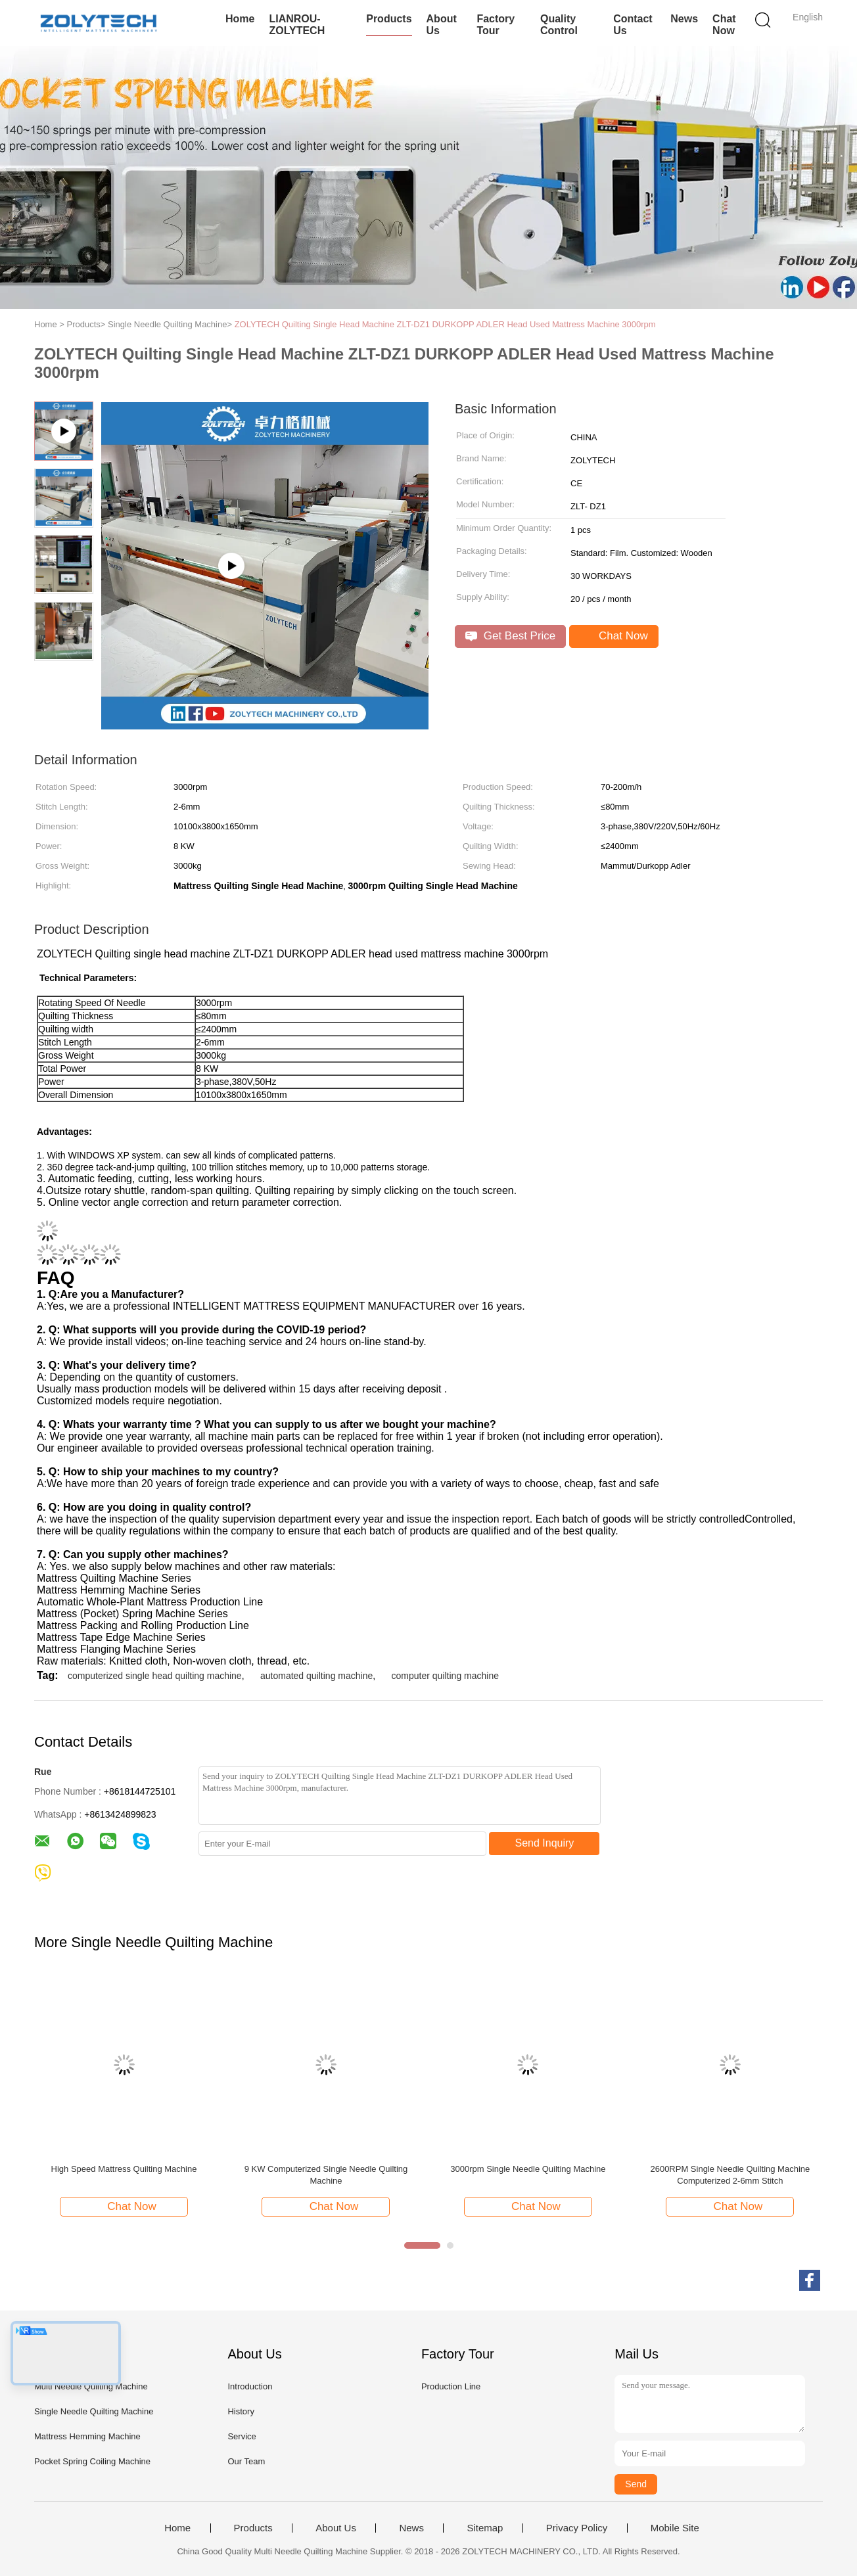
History (240, 2411)
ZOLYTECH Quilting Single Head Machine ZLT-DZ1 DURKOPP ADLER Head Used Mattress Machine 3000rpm (445, 324)
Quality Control (559, 24)
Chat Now (724, 24)
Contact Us (633, 24)
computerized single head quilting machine (155, 1675)
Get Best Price (510, 636)
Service (241, 2436)
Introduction (249, 2386)
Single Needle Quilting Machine (93, 2411)
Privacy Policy (576, 2528)
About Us (442, 24)
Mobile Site (675, 2528)
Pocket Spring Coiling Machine (92, 2461)
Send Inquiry (544, 1843)
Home (239, 18)
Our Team (246, 2461)
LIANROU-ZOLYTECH (297, 24)
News (684, 18)
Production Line (450, 2386)
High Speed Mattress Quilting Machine (124, 2169)
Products (388, 18)
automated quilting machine (316, 1675)
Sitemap (485, 2528)
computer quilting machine (445, 1675)
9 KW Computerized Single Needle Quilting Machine (326, 2175)
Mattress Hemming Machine (87, 2436)
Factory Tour (495, 24)
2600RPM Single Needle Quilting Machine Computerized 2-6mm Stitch (730, 2175)
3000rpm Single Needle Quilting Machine (527, 2169)
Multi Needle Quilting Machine (91, 2386)
